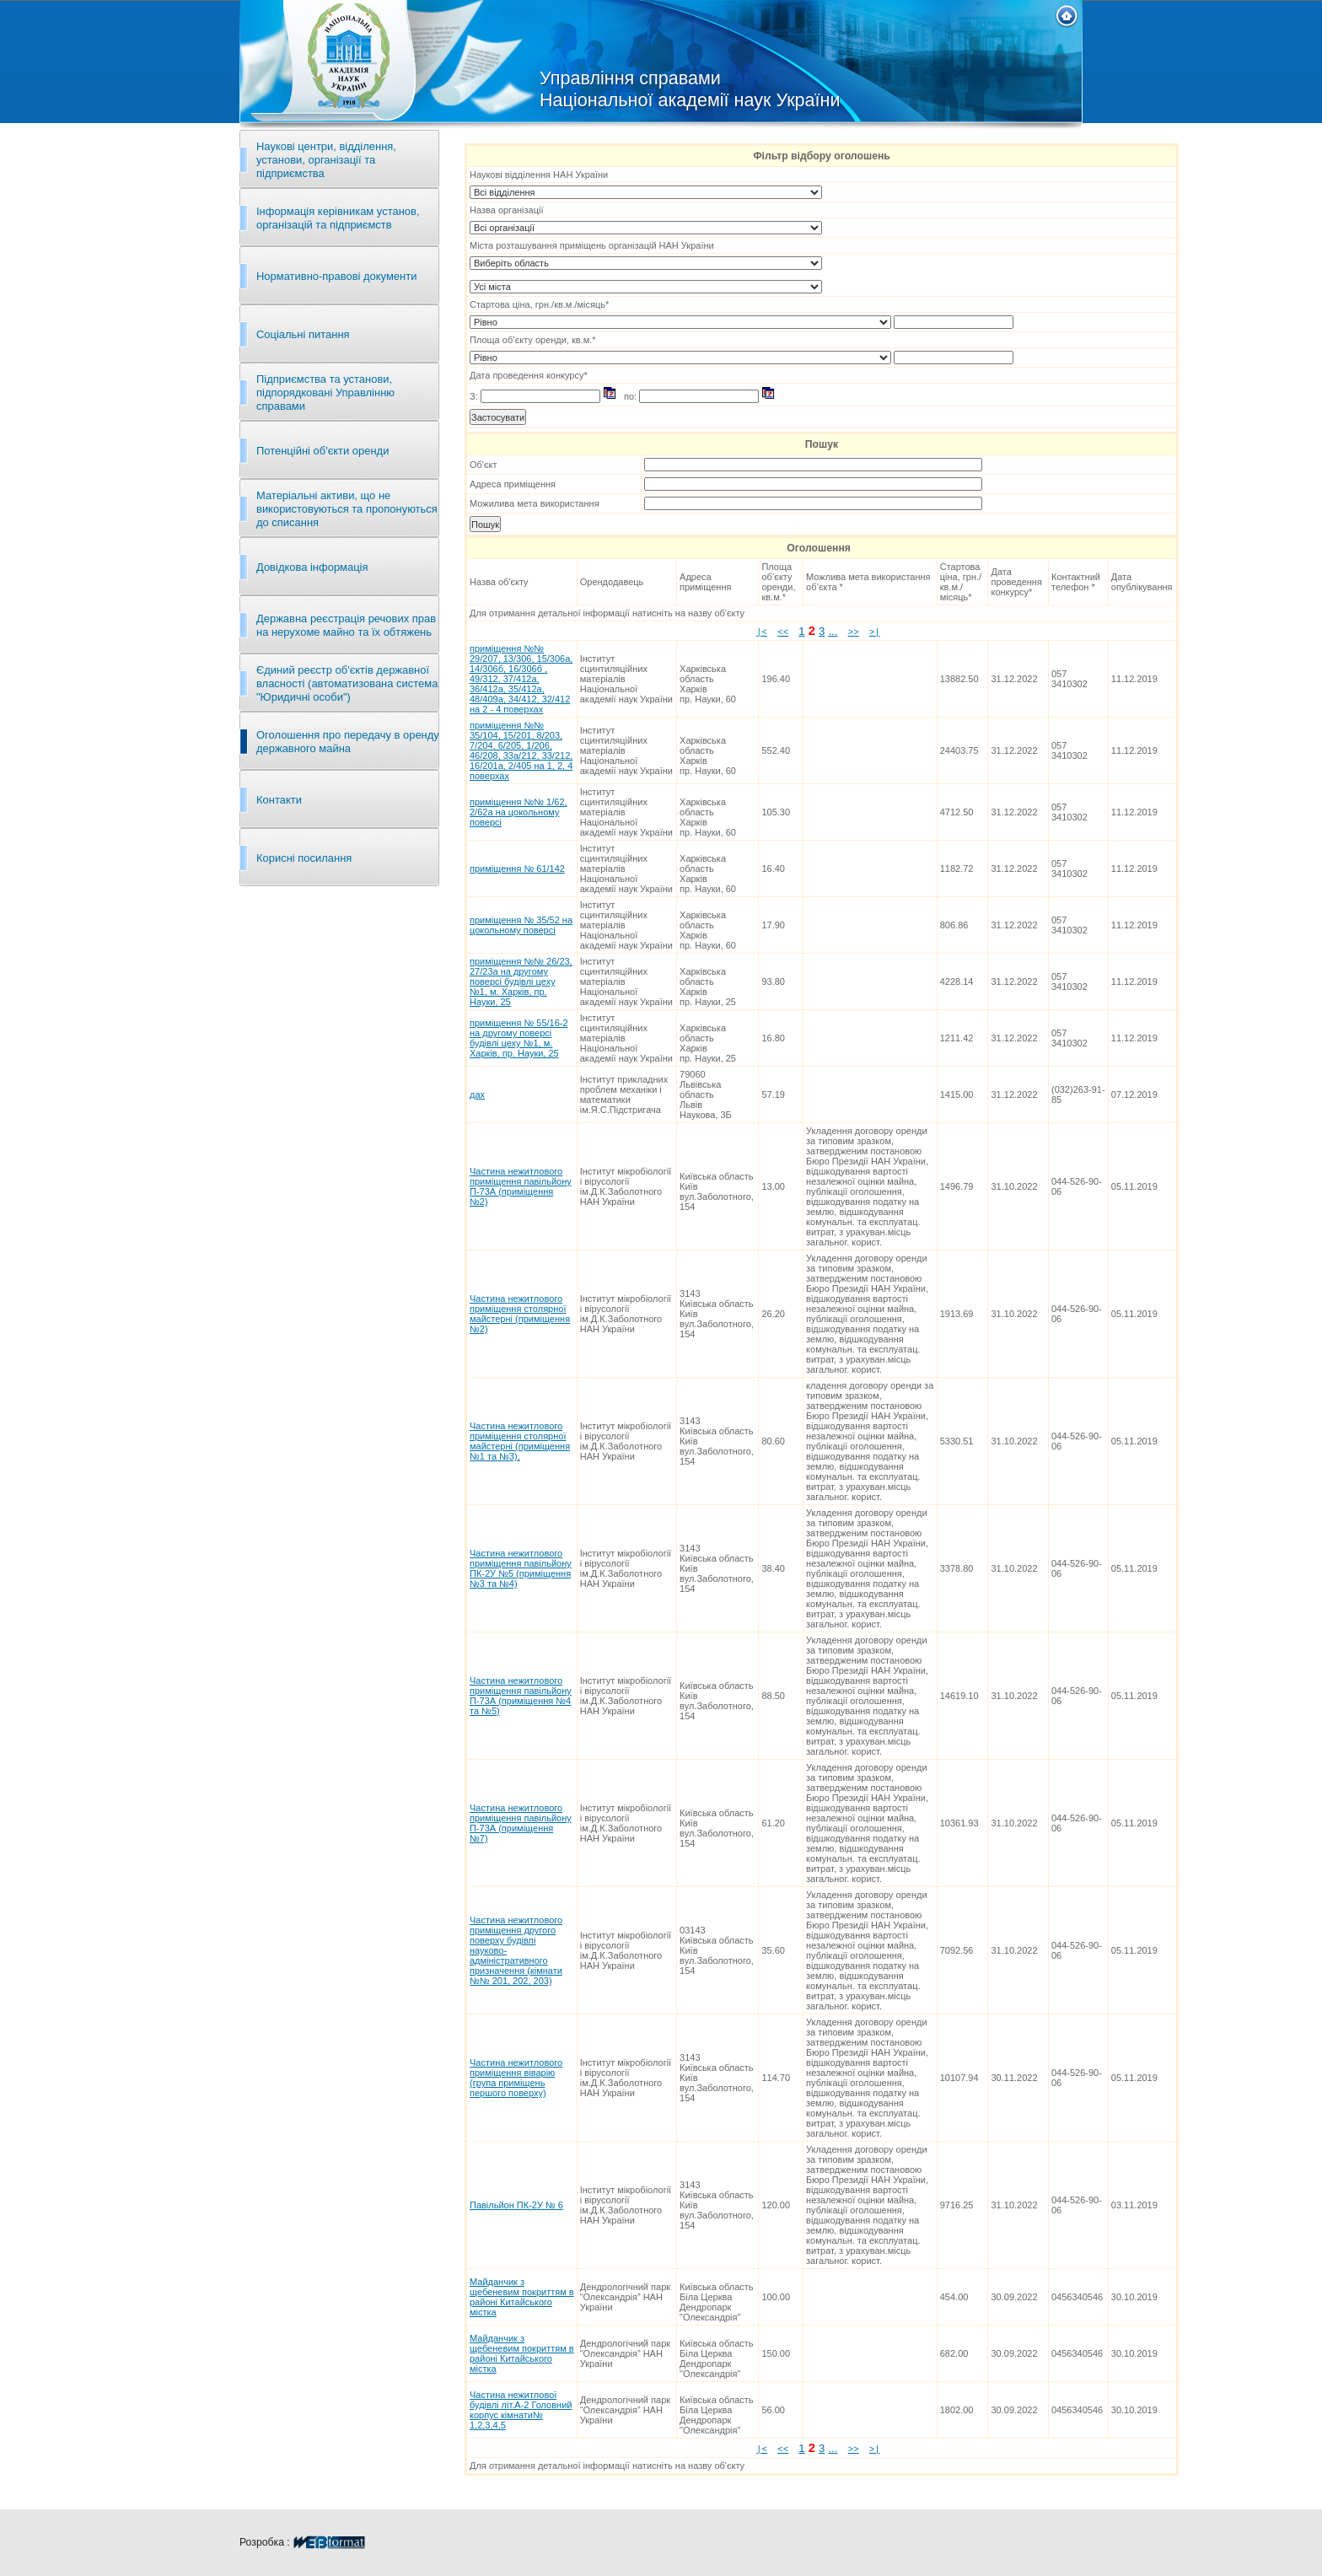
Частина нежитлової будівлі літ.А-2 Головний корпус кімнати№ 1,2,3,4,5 (521, 2410)
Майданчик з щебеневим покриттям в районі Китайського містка (522, 2297)
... (832, 631)
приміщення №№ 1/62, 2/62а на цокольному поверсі (518, 812)
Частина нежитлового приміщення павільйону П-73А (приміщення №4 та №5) (521, 1695)
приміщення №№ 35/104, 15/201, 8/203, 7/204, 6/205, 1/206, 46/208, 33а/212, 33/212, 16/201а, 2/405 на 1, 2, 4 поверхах (521, 750)
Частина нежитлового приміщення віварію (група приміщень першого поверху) (516, 2077)
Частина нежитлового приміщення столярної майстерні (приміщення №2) (520, 1313)
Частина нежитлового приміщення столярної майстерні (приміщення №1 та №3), (520, 1441)
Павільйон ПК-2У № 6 (516, 2205)
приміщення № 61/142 (517, 868)
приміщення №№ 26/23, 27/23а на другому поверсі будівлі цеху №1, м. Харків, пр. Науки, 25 (521, 981)
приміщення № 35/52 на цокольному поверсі (521, 925)
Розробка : (302, 2542)
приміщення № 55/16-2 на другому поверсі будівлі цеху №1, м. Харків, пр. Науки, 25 (519, 1038)
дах (477, 1094)
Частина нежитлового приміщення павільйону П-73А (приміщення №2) (521, 1186)
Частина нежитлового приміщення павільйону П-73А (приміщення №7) (521, 1823)
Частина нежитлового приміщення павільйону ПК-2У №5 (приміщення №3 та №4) (521, 1568)
